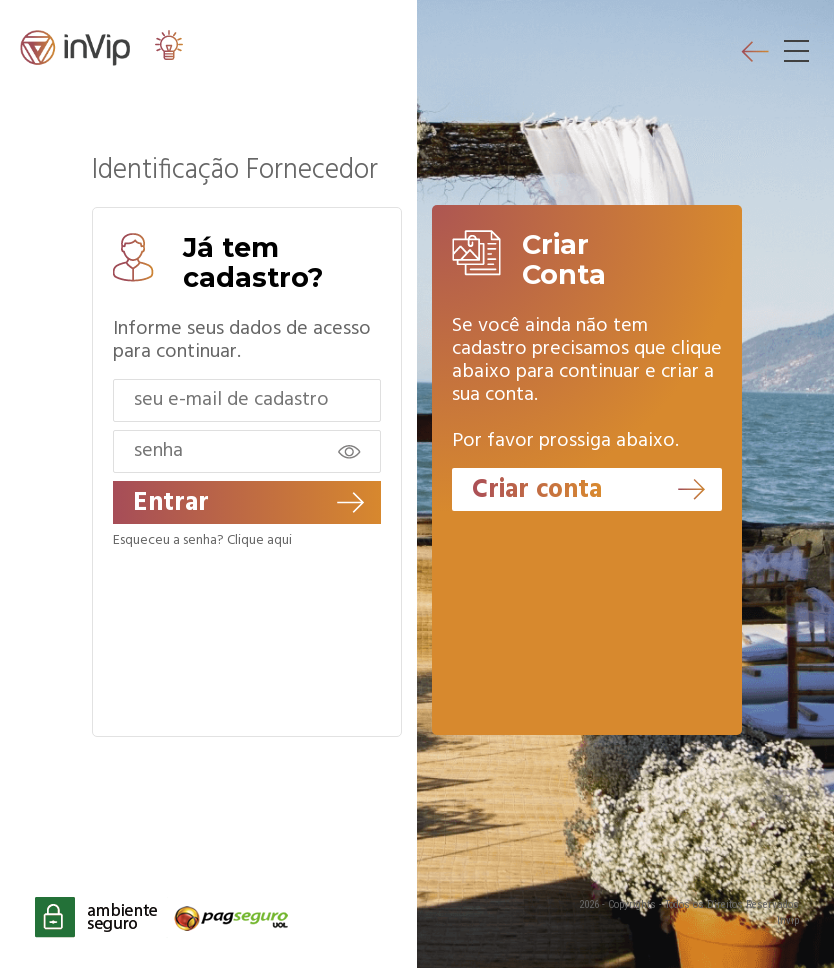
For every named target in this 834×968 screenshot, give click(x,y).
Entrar (248, 503)
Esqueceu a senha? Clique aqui (202, 541)
